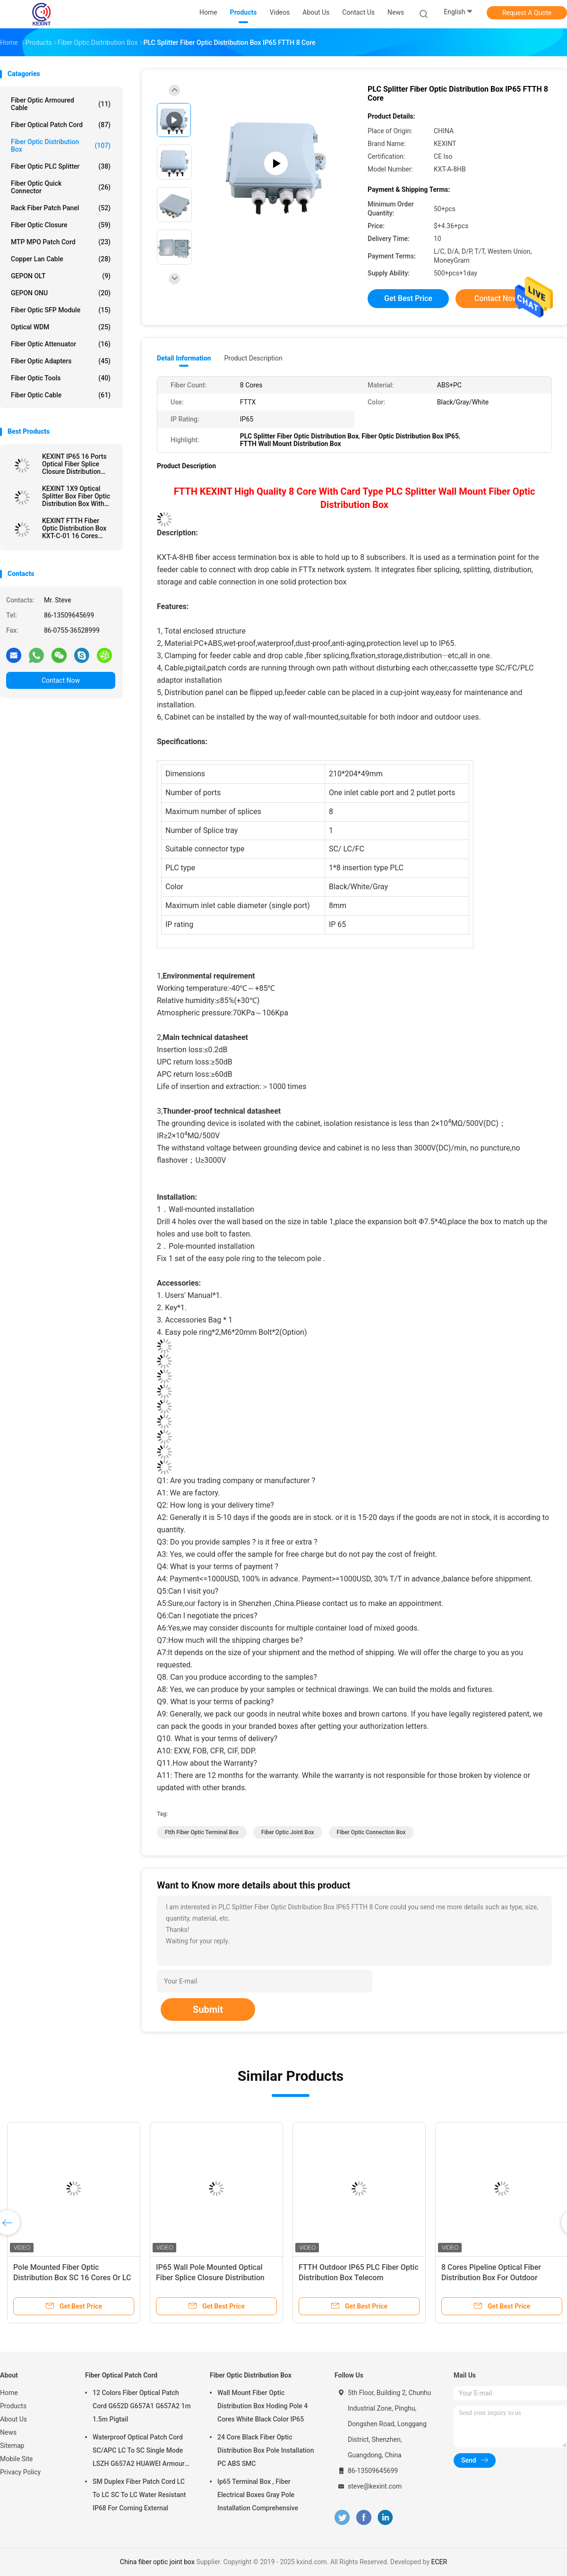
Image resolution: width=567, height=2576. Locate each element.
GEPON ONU (61, 293)
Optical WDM (61, 327)
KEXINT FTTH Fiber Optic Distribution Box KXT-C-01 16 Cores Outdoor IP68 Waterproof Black (74, 528)
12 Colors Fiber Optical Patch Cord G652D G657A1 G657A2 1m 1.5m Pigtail (142, 2406)
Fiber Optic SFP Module (61, 310)
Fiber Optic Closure (61, 225)
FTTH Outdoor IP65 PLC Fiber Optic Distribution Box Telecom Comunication (359, 2278)
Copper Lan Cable (61, 259)
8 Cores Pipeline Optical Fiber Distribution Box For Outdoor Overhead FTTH (491, 2278)
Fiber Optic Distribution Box (61, 145)
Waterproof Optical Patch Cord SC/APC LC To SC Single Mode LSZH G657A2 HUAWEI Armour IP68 (139, 2451)
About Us (13, 2419)
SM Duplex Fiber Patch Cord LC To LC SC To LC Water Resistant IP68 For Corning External (139, 2495)
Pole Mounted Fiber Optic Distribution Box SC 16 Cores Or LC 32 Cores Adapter (72, 2278)
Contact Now (61, 680)
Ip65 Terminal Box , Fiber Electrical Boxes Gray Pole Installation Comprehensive (257, 2495)
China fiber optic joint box (157, 2562)
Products (13, 2406)
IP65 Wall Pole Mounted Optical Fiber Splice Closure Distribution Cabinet (210, 2278)
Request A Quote (526, 13)
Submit (208, 2009)
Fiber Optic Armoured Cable (61, 104)
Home (9, 2392)
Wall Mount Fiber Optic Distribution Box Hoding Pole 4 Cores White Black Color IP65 (262, 2406)
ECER (439, 2562)
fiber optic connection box (371, 1832)
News (8, 2432)
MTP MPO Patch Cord (61, 242)
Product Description (253, 358)
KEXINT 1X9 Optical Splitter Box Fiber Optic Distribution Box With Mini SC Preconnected (76, 496)
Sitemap (12, 2445)
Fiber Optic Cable (61, 395)
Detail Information (184, 358)
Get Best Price (408, 298)
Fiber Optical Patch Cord (61, 124)
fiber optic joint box (287, 1832)
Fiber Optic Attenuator (61, 344)
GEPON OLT (61, 276)
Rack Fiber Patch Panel (61, 208)
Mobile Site (16, 2459)
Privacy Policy (20, 2472)
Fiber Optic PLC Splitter (61, 166)
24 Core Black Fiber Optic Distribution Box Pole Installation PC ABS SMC (265, 2450)
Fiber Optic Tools (61, 378)
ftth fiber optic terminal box (202, 1832)
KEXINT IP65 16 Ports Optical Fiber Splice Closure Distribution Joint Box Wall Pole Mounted (74, 464)
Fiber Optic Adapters (61, 361)
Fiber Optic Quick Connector (61, 187)
